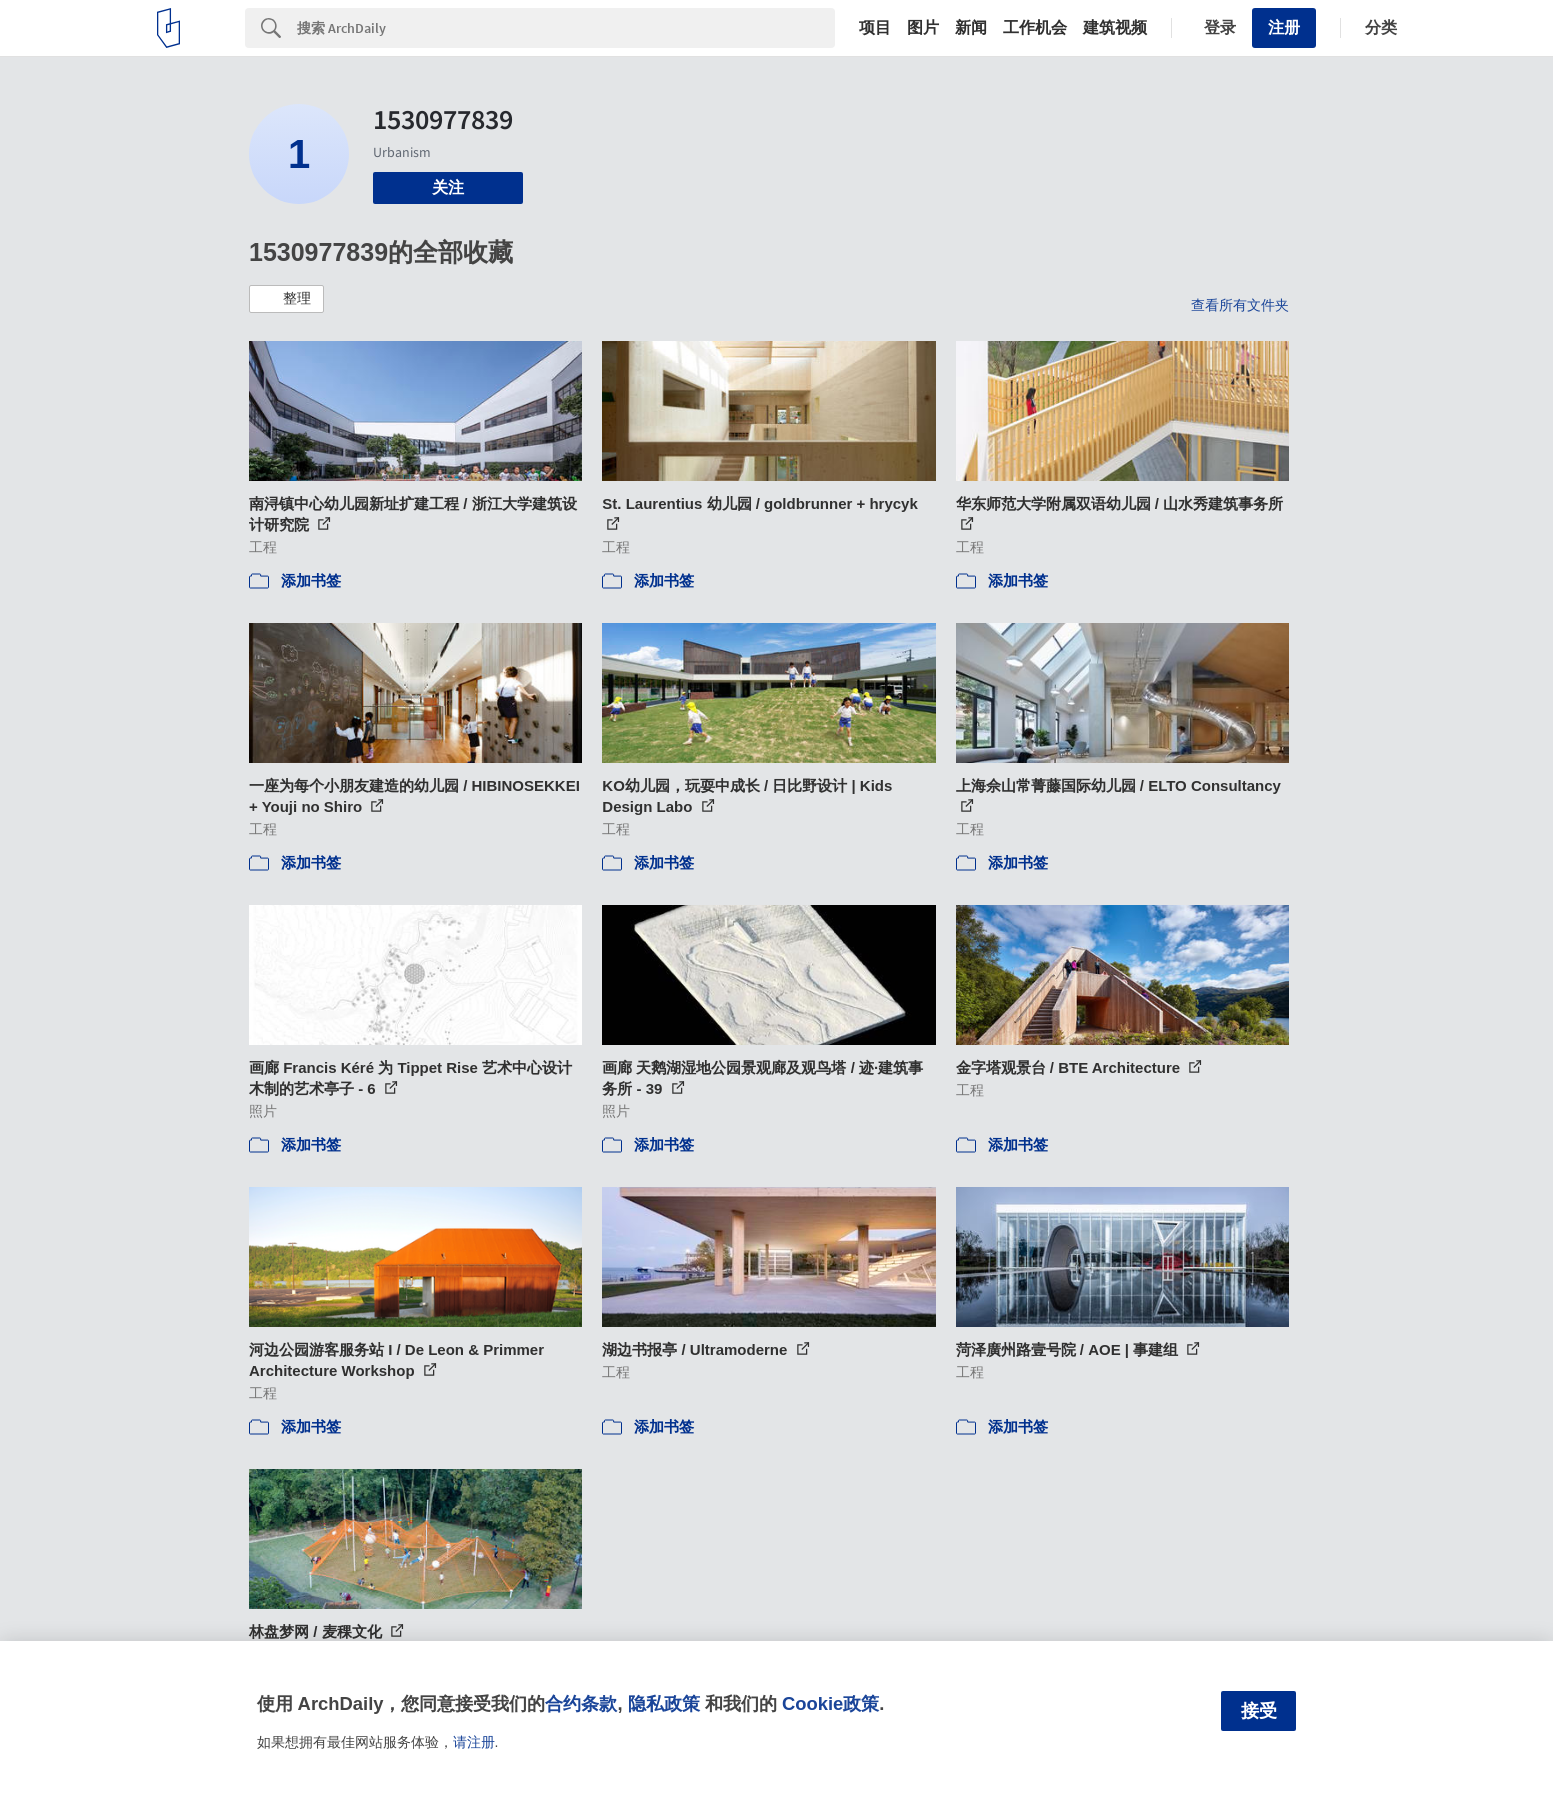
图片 (923, 28)
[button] (286, 299)
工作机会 (1035, 28)
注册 (1284, 27)
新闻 (971, 28)
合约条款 (581, 1703)
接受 (1259, 1711)
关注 (448, 187)
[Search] (566, 28)
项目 (875, 28)
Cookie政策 (830, 1703)
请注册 (474, 1742)
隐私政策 (664, 1703)
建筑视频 (1115, 28)
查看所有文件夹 (1240, 305)
